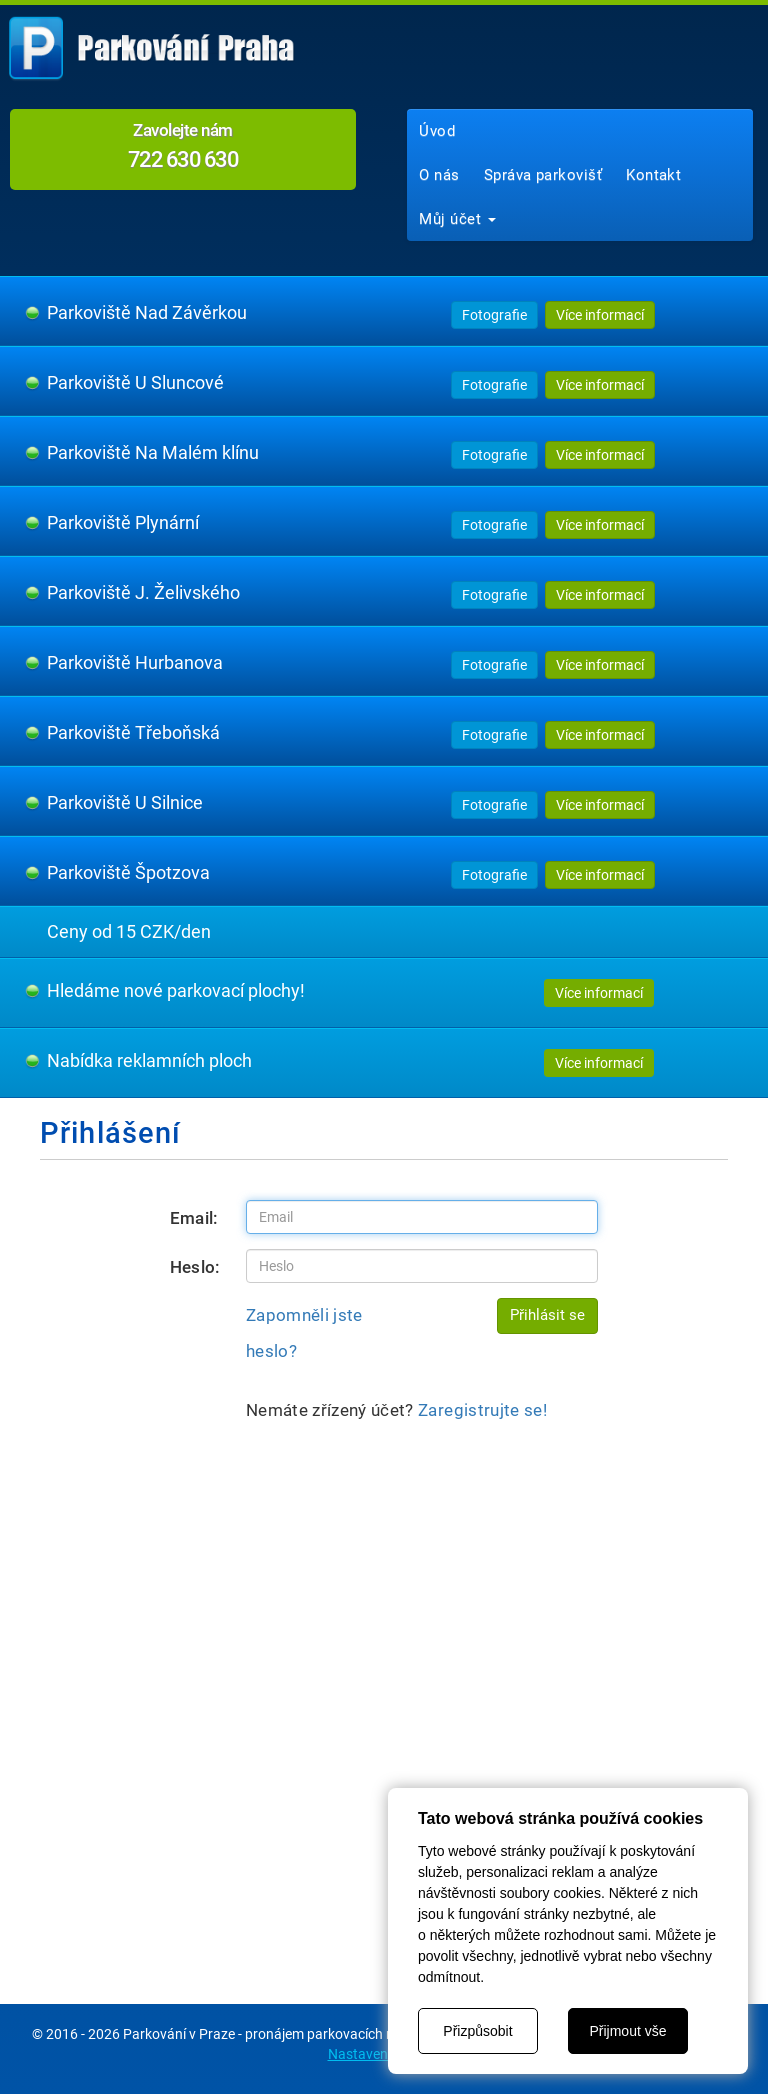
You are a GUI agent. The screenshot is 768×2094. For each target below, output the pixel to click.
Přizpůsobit (477, 2031)
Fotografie (494, 315)
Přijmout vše (627, 2031)
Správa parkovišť (543, 175)
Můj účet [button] (457, 219)
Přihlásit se (547, 1315)
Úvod (437, 131)
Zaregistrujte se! (482, 1410)
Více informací (600, 315)
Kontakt (653, 175)
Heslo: (195, 1267)
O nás (439, 175)
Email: (194, 1218)
